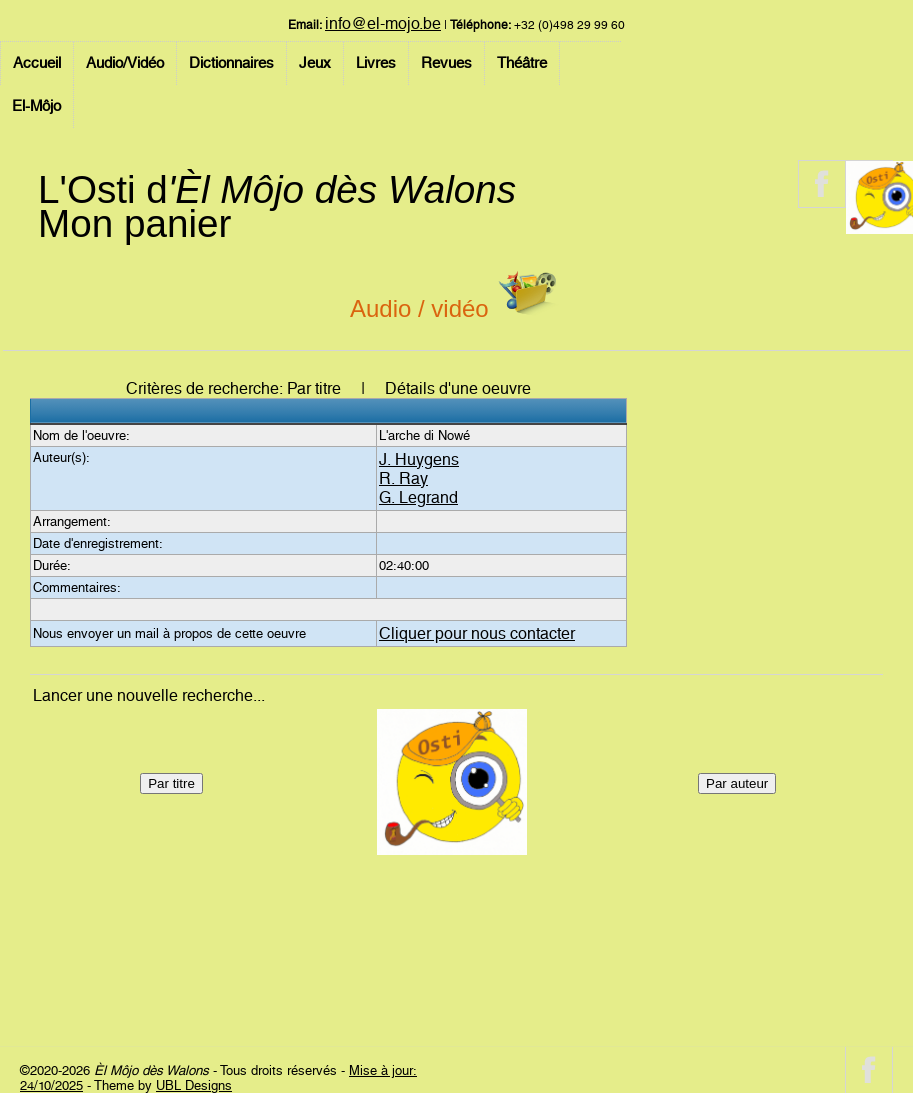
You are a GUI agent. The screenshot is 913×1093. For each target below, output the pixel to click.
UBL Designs (194, 1085)
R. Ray (403, 478)
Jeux (315, 63)
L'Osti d (277, 189)
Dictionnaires (231, 63)
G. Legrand (418, 497)
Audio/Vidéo (125, 63)
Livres (376, 63)
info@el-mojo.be (383, 23)
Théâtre (522, 63)
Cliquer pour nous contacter (477, 633)
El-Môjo (36, 106)
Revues (446, 63)
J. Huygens (419, 459)
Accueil (37, 63)
